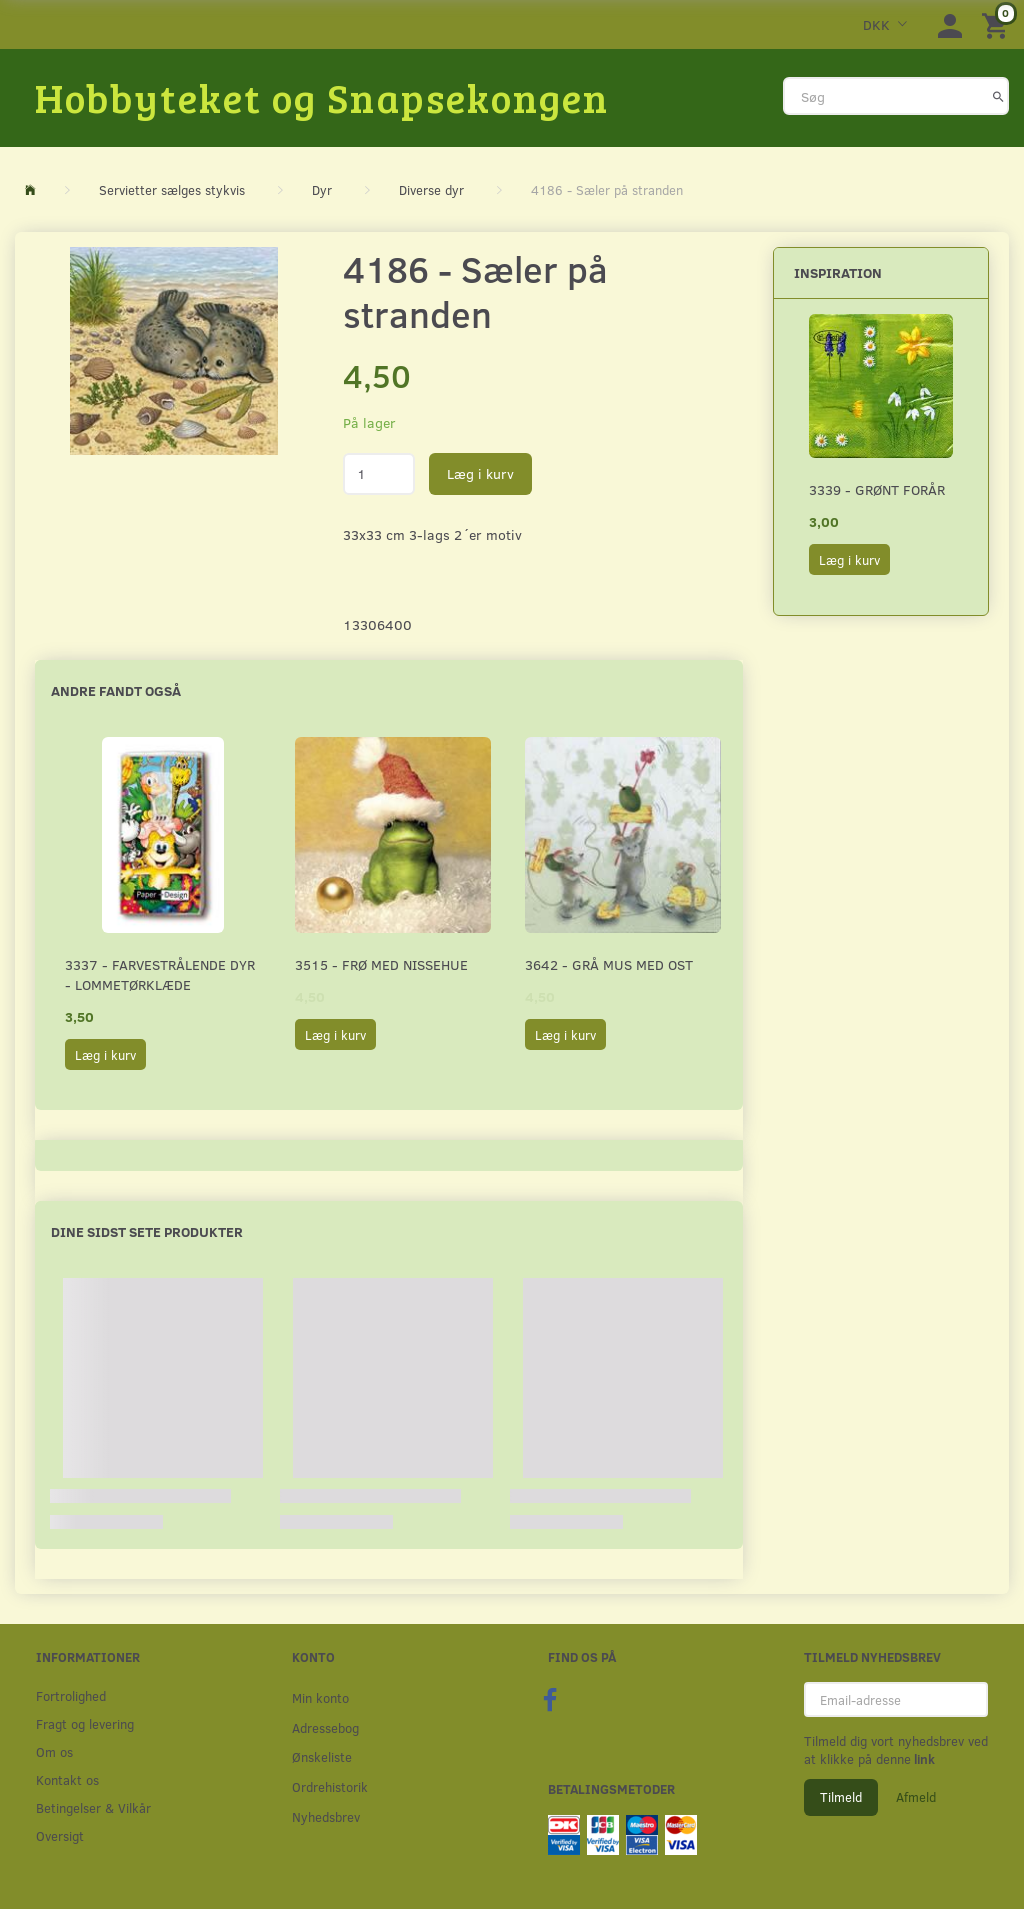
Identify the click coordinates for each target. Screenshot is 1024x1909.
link (923, 1759)
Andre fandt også (116, 690)
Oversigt (60, 1835)
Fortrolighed (71, 1695)
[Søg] (998, 96)
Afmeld (916, 1797)
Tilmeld (841, 1797)
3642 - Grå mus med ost (609, 964)
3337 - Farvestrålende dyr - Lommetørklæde (160, 974)
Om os (54, 1751)
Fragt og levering (85, 1723)
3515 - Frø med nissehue (381, 964)
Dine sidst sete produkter (147, 1231)
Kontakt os (67, 1779)
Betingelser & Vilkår (93, 1807)
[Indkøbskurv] (998, 24)
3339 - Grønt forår (877, 489)
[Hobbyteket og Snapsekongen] (322, 97)
